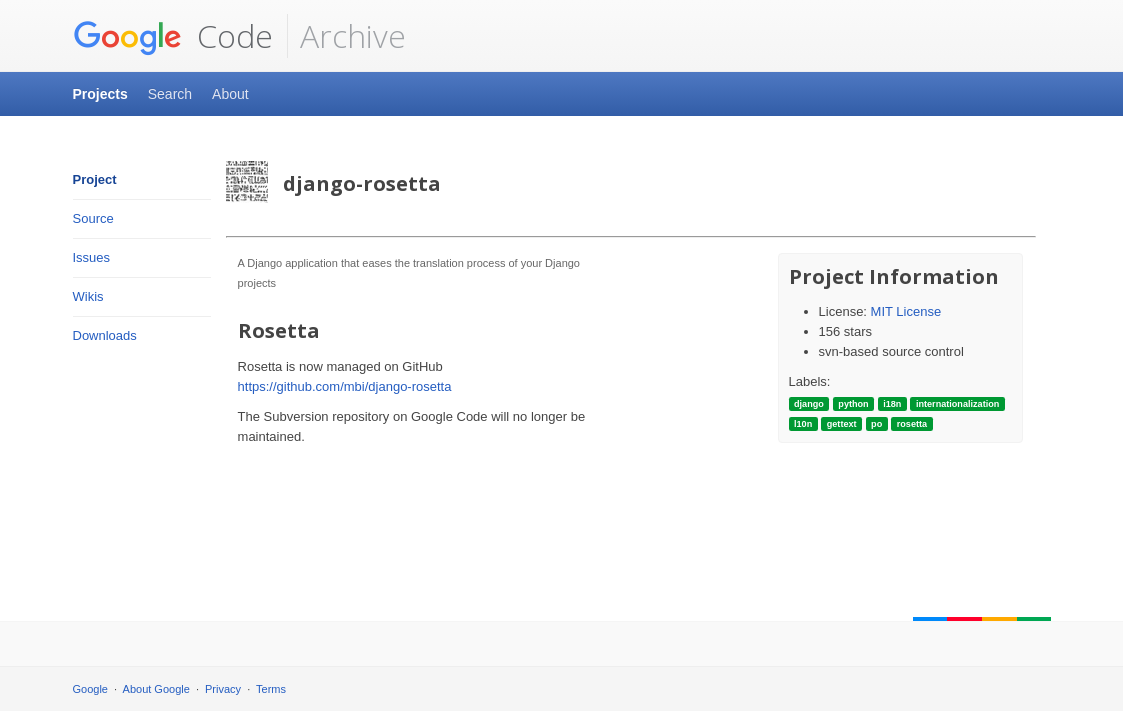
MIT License (906, 311)
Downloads (105, 335)
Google (90, 689)
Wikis (88, 296)
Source (93, 218)
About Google (156, 689)
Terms (271, 689)
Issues (92, 257)
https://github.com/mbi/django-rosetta (345, 386)
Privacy (223, 689)
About (230, 94)
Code (173, 36)
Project (95, 179)
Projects (100, 94)
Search (170, 94)
